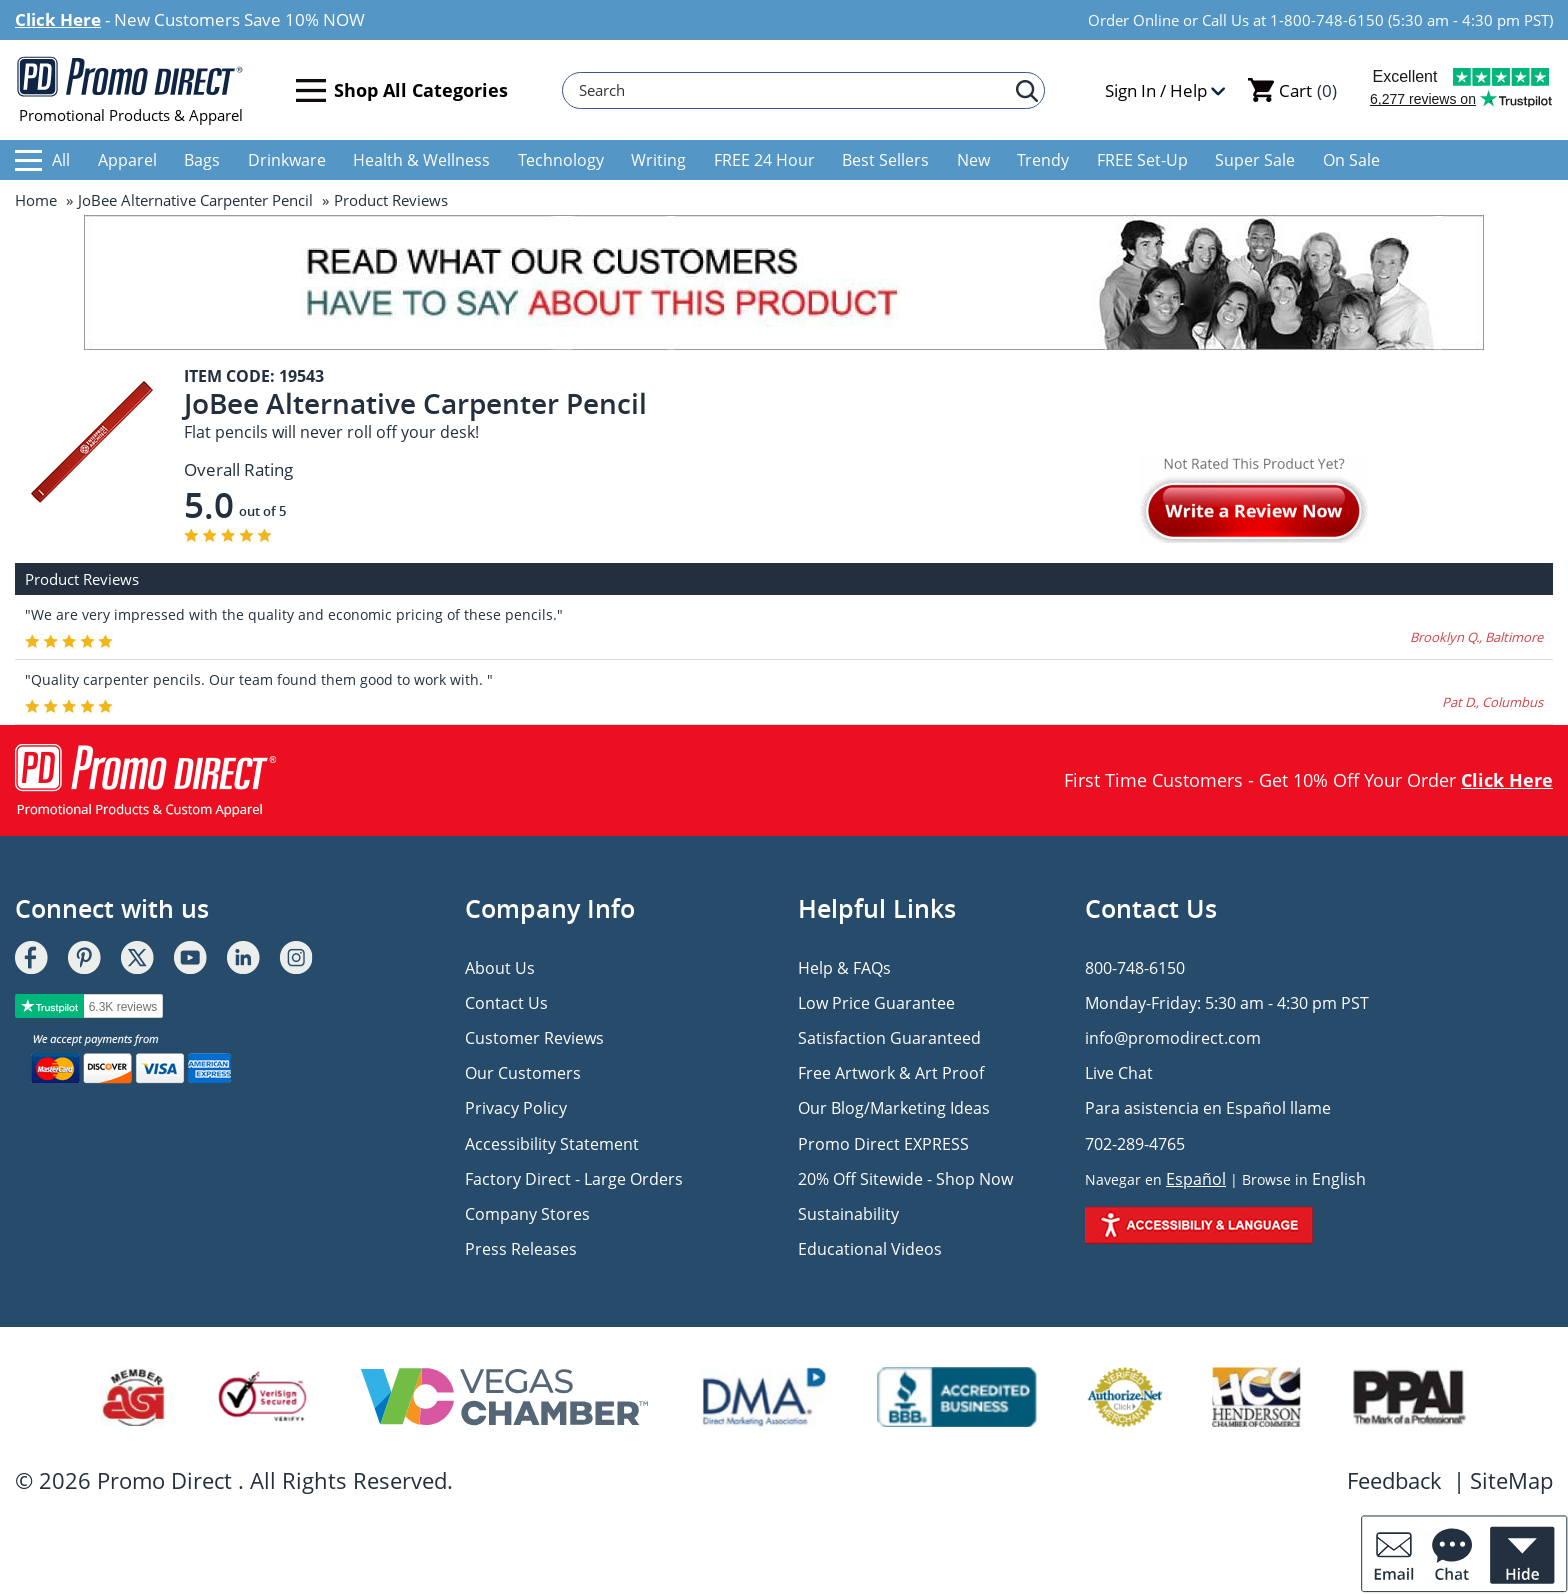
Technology (561, 160)
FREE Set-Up (1142, 160)
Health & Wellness (421, 160)
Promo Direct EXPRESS (883, 1144)
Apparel (127, 160)
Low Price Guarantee (876, 1003)
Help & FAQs (844, 968)
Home (36, 200)
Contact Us (506, 1003)
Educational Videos (870, 1249)
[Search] (794, 90)
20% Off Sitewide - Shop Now (905, 1179)
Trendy (1043, 160)
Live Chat (1119, 1073)
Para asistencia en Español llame (1208, 1108)
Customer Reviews (534, 1038)
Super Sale (1255, 160)
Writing (658, 160)
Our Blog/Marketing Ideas (894, 1108)
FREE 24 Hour (764, 160)
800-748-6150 (1135, 968)
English (1339, 1179)
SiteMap (1511, 1480)
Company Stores (527, 1214)
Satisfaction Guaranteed (889, 1038)
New (973, 160)
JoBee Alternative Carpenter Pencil (195, 200)
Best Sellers (885, 160)
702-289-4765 (1135, 1144)
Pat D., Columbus (1492, 702)
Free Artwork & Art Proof (891, 1073)
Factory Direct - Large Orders (574, 1179)
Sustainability (848, 1214)
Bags (202, 160)
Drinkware (287, 160)
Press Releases (521, 1249)
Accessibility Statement (552, 1144)
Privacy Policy (516, 1108)
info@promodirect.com (1173, 1038)
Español (1196, 1179)
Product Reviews (391, 200)
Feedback (1394, 1480)
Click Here (58, 19)
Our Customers (523, 1073)
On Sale (1351, 160)
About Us (500, 968)
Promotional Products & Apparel (130, 90)
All (42, 160)
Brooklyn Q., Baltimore (1476, 637)
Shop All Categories (402, 90)
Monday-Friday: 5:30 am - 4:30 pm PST (1227, 1003)
